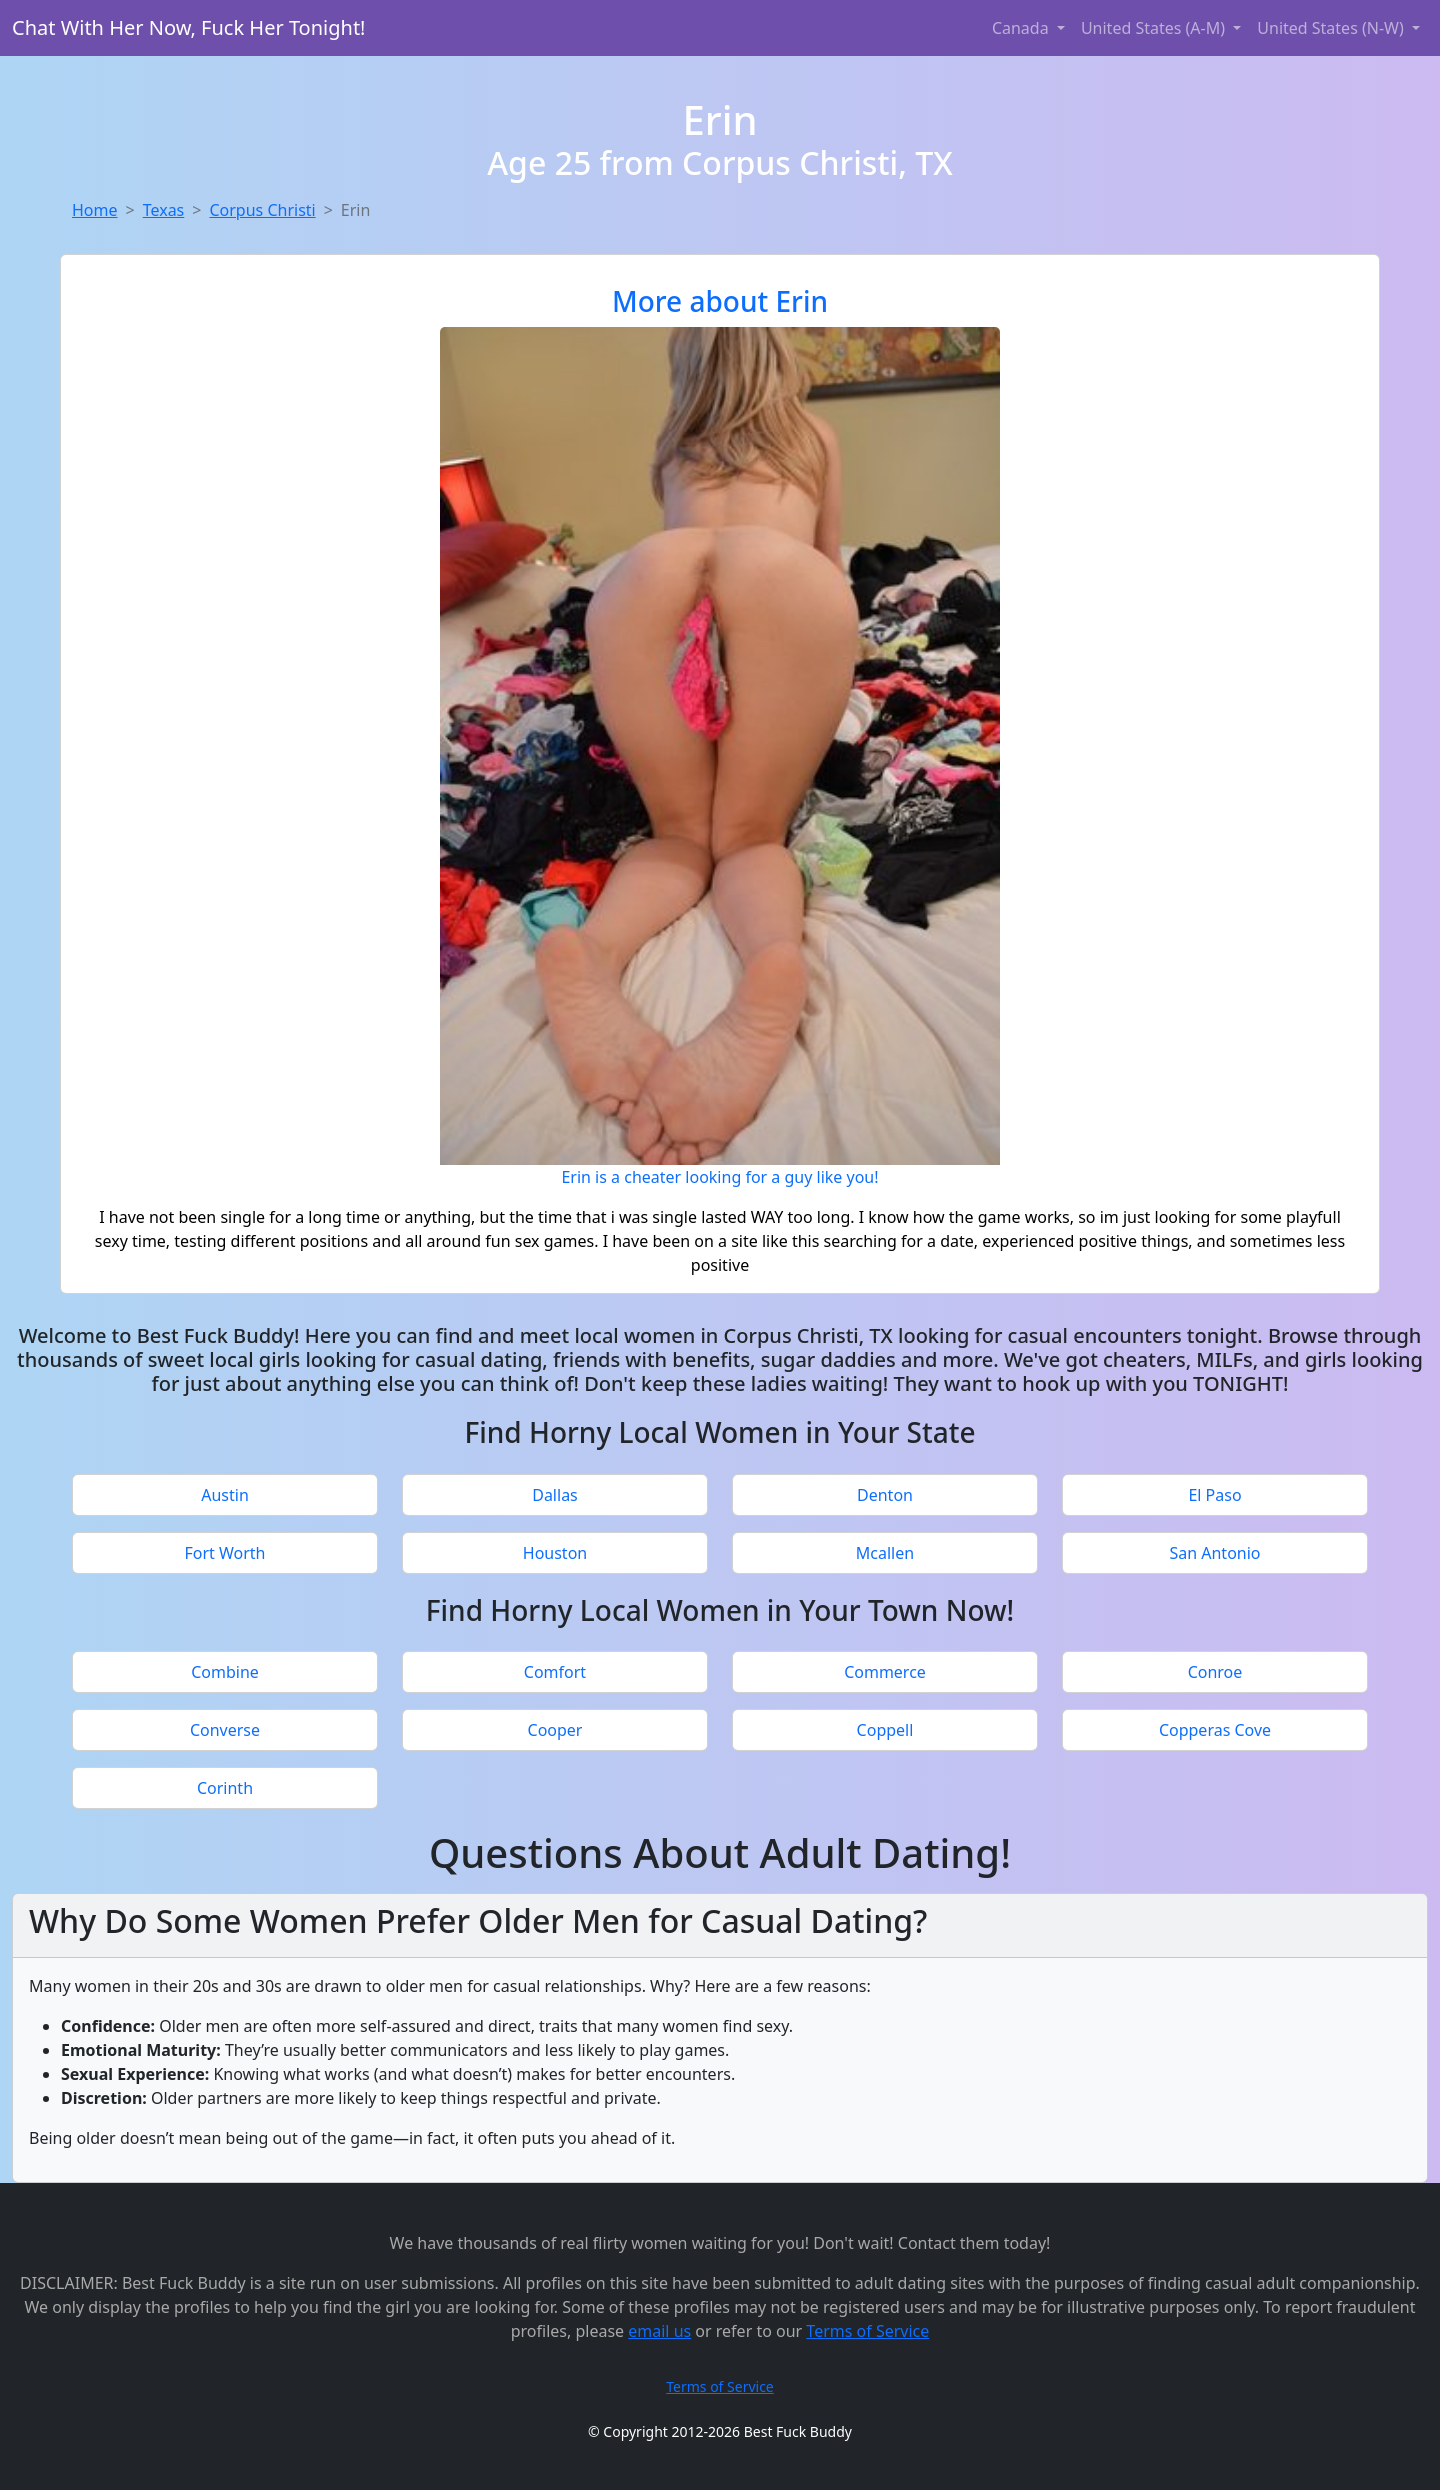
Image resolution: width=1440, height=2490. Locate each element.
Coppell (885, 1730)
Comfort (555, 1672)
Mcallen (885, 1553)
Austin (225, 1495)
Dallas (555, 1495)
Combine (225, 1672)
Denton (885, 1495)
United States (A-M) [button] (1155, 28)
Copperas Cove (1215, 1730)
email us (659, 2331)
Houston (555, 1553)
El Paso (1214, 1495)
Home (95, 210)
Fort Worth (224, 1553)
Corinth (225, 1788)
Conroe (1215, 1672)
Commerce (885, 1672)
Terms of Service (867, 2331)
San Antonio (1214, 1553)
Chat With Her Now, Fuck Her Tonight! (189, 27)
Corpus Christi (262, 210)
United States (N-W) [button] (1332, 28)
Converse (225, 1730)
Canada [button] (1022, 28)
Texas (164, 210)
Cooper (555, 1730)
